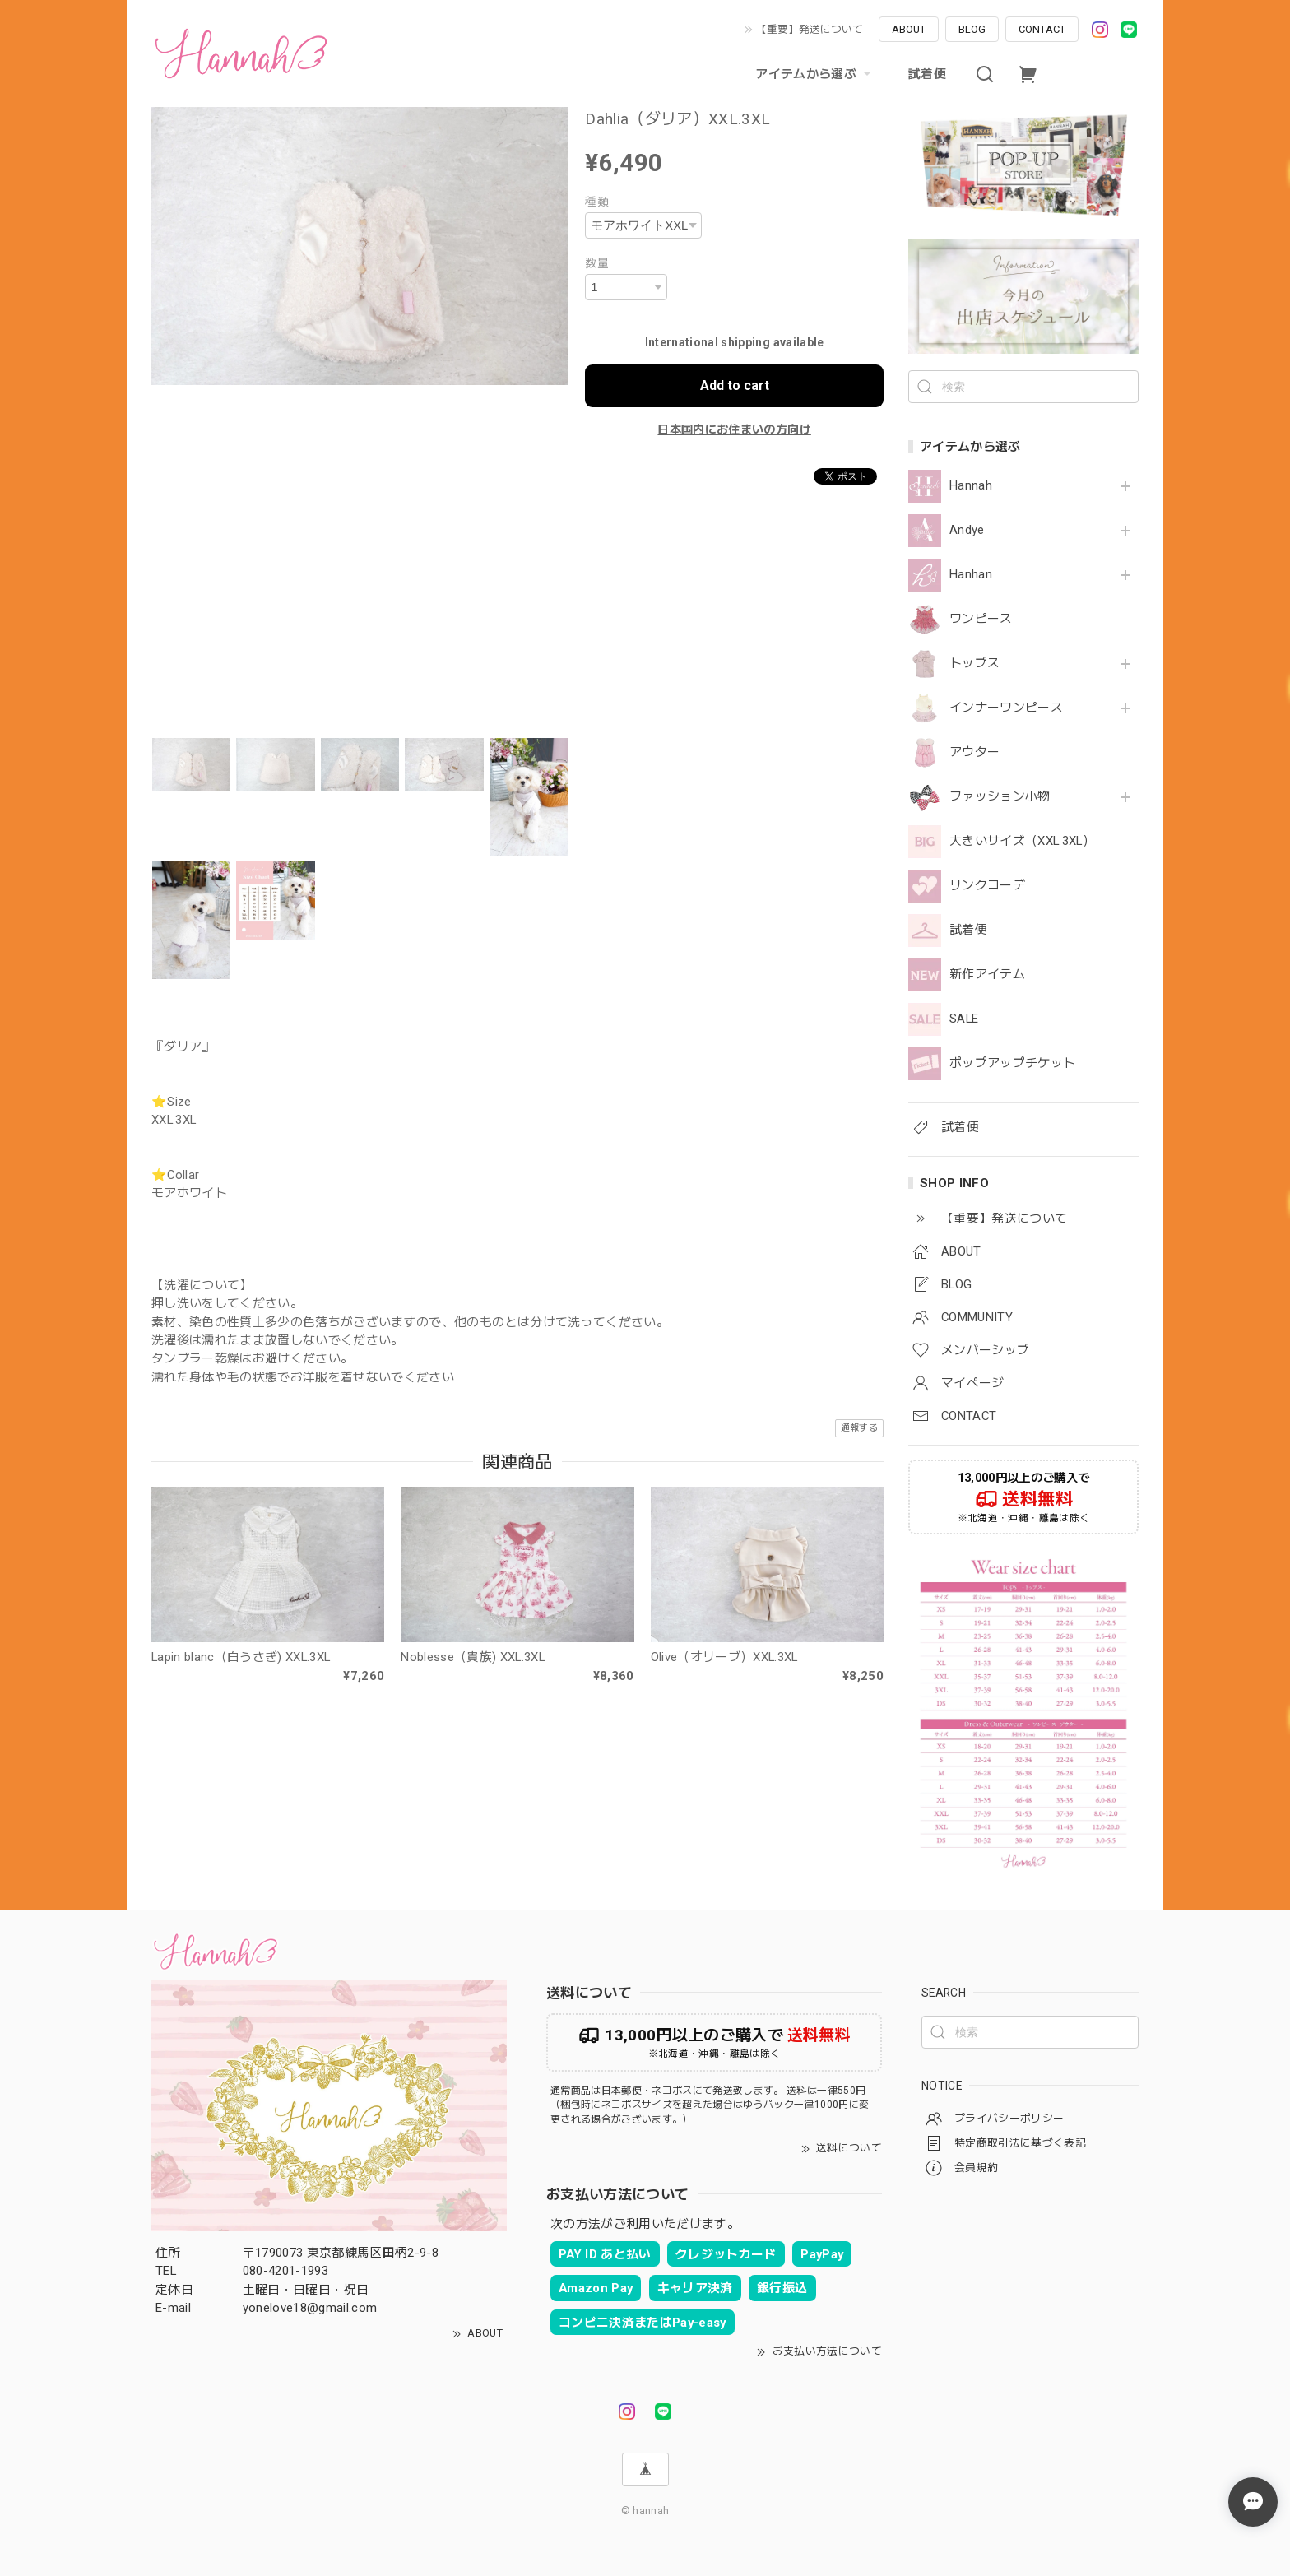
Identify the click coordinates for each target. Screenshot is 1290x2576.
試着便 (927, 74)
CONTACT (1042, 29)
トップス (974, 664)
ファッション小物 (1000, 797)
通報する (859, 1428)
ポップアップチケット (1012, 1063)
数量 (597, 263)
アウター (974, 752)
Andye (967, 530)
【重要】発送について (809, 29)
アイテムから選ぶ (815, 74)
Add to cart (734, 385)
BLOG (972, 29)
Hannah (970, 486)
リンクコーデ (987, 886)
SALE (963, 1019)
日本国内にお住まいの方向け (733, 429)
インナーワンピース (1006, 708)
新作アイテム (987, 975)
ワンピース (981, 619)
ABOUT (909, 29)
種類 (597, 201)
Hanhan (970, 575)
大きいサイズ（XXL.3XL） (1022, 841)
